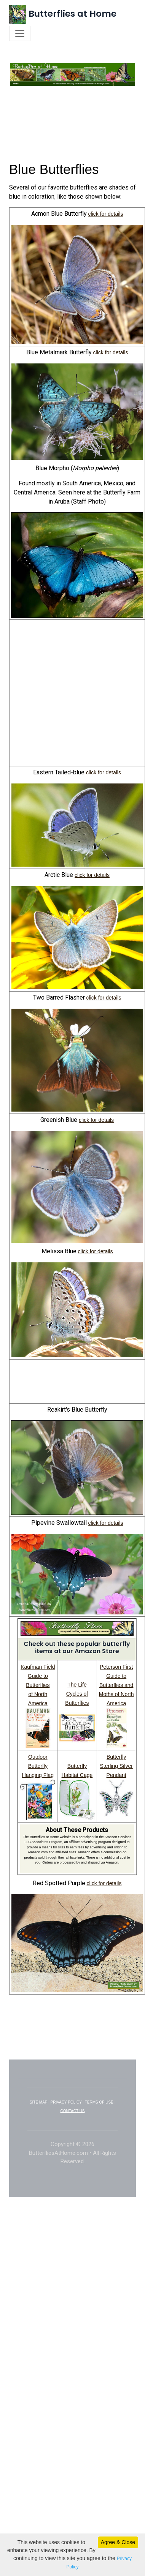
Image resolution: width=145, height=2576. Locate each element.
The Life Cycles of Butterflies (77, 1702)
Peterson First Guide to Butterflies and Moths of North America (116, 1693)
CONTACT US (72, 2119)
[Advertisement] (72, 141)
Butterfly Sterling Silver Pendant (116, 1774)
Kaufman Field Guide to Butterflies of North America (38, 1693)
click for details (105, 222)
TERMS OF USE (99, 2110)
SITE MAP (39, 2110)
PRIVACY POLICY (66, 2110)
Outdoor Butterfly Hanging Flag (38, 1774)
